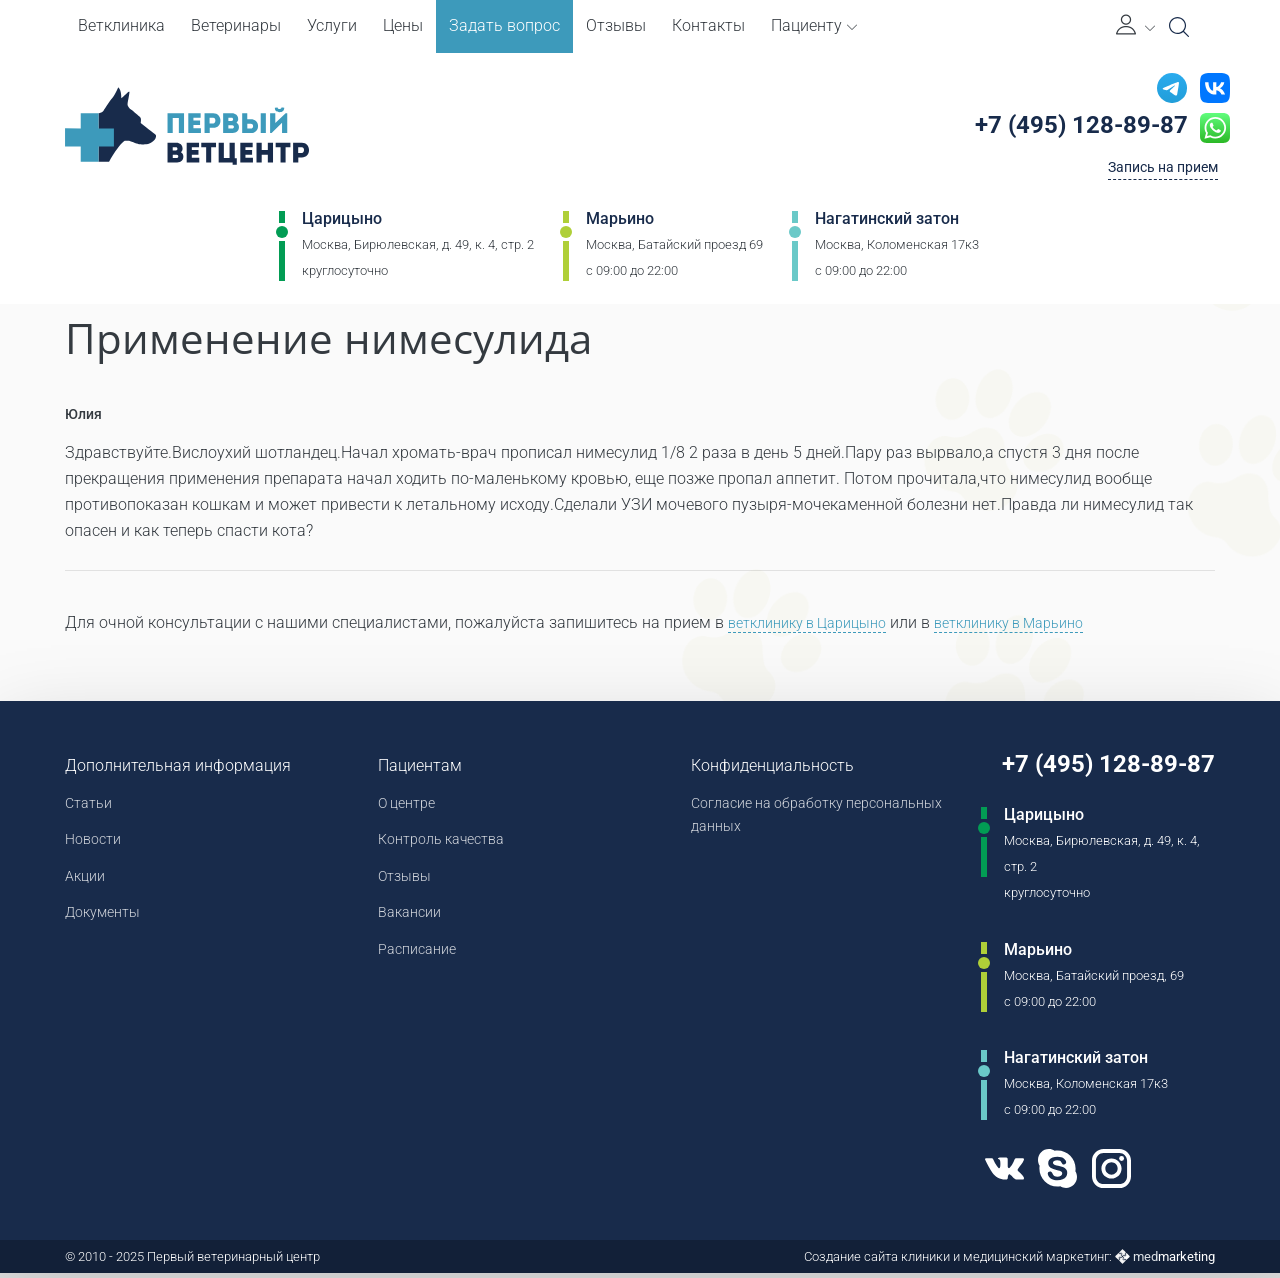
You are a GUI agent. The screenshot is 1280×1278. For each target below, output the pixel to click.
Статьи (91, 806)
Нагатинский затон (887, 226)
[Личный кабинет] (1135, 26)
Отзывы (616, 25)
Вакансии (407, 923)
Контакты (708, 25)
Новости (96, 845)
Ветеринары (236, 25)
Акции (87, 884)
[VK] (990, 1173)
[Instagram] (1107, 1173)
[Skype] (1048, 1173)
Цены (403, 25)
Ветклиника (121, 25)
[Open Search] (1179, 27)
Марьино (620, 226)
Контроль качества (444, 845)
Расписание (416, 962)
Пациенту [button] (814, 25)
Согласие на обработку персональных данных (765, 819)
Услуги (332, 25)
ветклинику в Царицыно (817, 624)
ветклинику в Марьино (1040, 624)
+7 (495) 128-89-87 (1072, 129)
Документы (108, 923)
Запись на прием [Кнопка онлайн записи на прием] (1153, 173)
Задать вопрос (504, 25)
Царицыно (342, 226)
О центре (405, 806)
